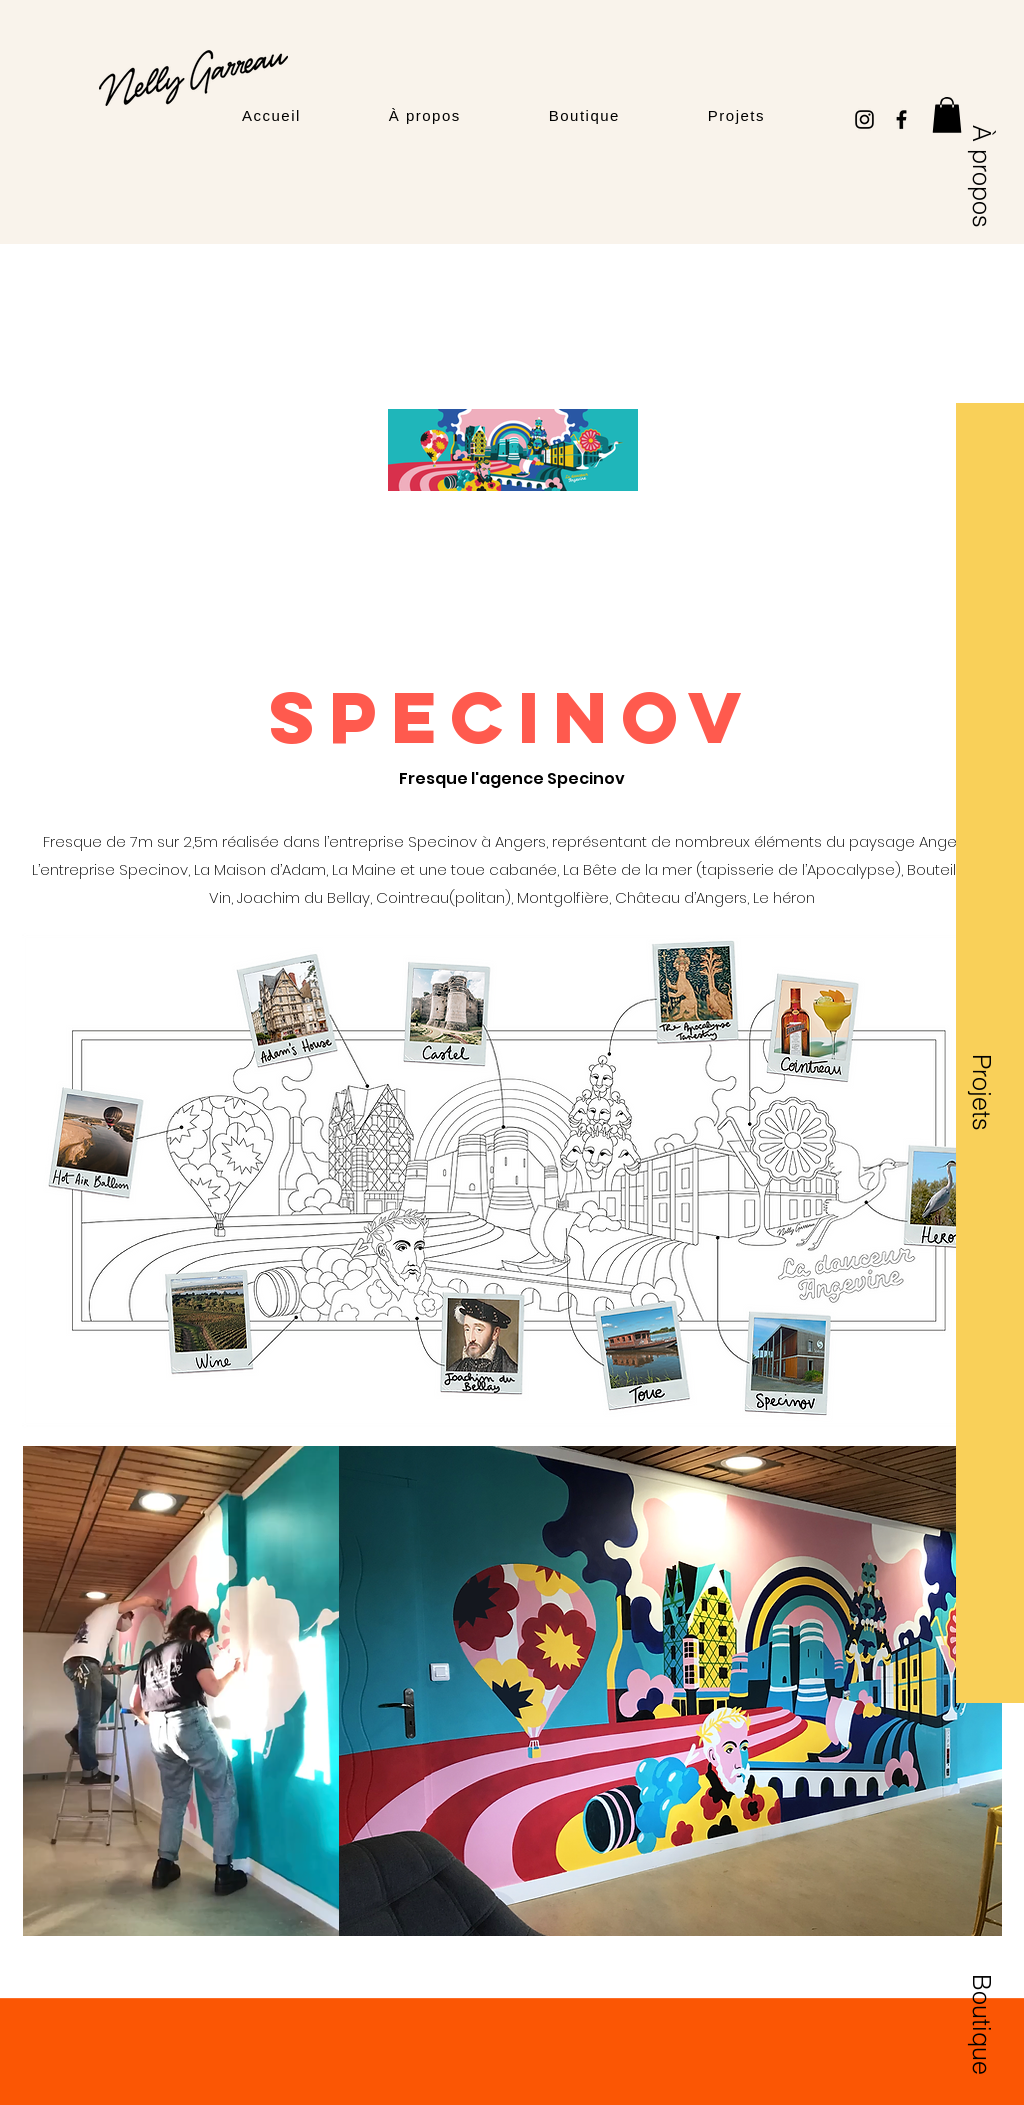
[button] (947, 115)
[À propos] (982, 176)
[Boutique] (982, 2024)
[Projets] (982, 1092)
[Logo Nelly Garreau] (193, 78)
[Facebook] (901, 119)
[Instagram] (864, 119)
